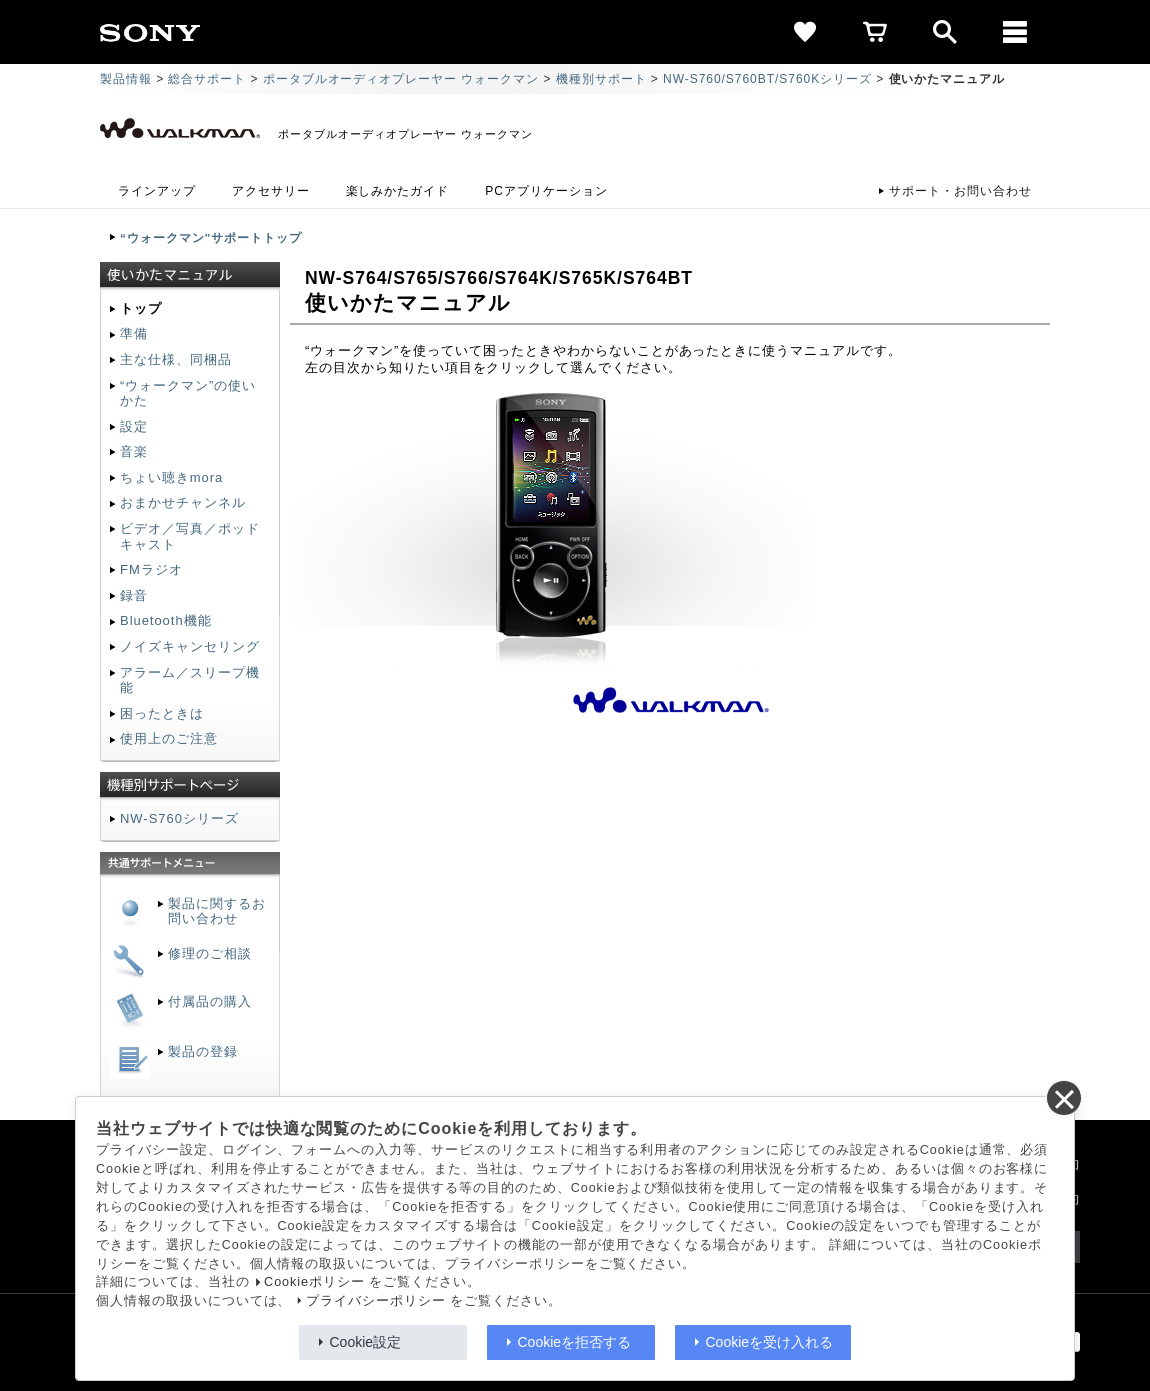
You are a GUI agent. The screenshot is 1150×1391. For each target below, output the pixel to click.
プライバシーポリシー (376, 1301)
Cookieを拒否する (575, 1342)
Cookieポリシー (314, 1282)
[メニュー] (1015, 32)
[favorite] (805, 32)
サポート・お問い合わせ (960, 191)
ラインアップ (157, 191)
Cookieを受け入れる (770, 1342)
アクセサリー (271, 191)
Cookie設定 (366, 1342)
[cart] (875, 32)
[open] (945, 32)
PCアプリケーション (546, 191)
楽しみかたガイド (398, 191)
